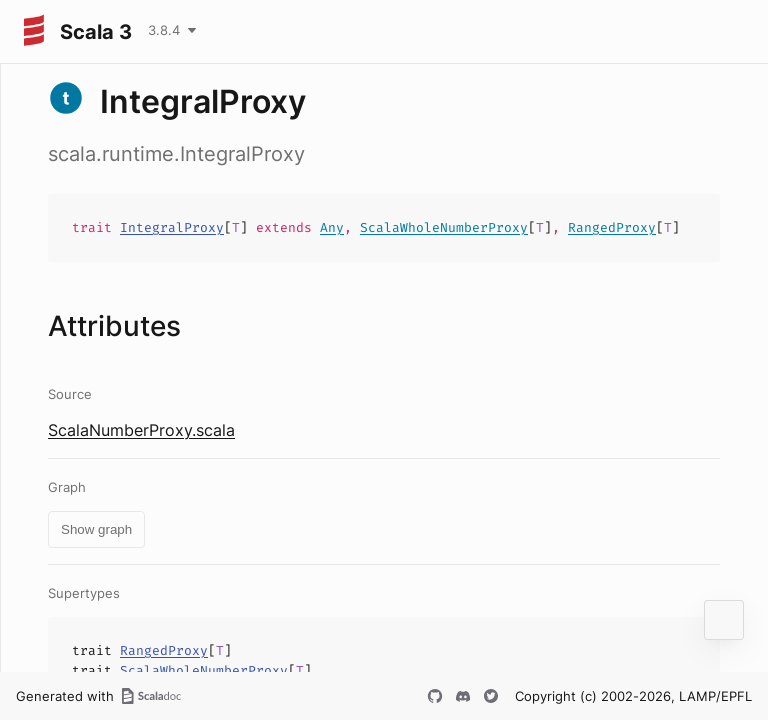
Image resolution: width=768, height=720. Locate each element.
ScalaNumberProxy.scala (141, 430)
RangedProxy (612, 227)
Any (332, 227)
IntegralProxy (172, 227)
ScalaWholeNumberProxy (444, 227)
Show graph (96, 529)
